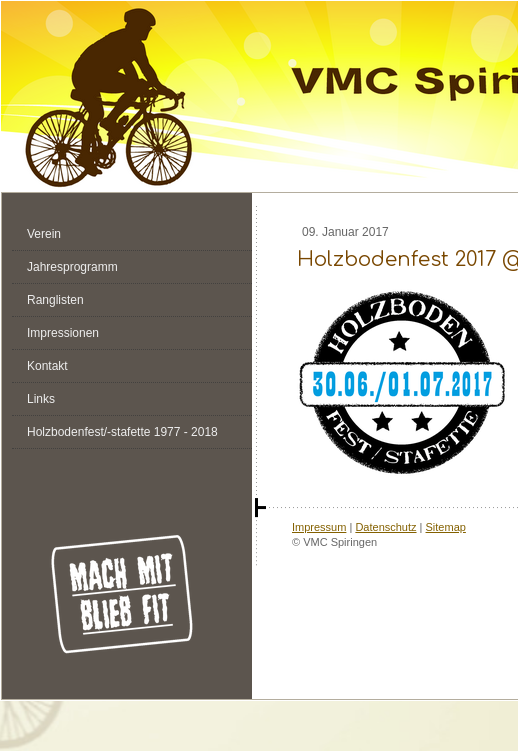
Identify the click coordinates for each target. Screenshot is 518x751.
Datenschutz (385, 527)
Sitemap (446, 527)
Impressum (319, 527)
